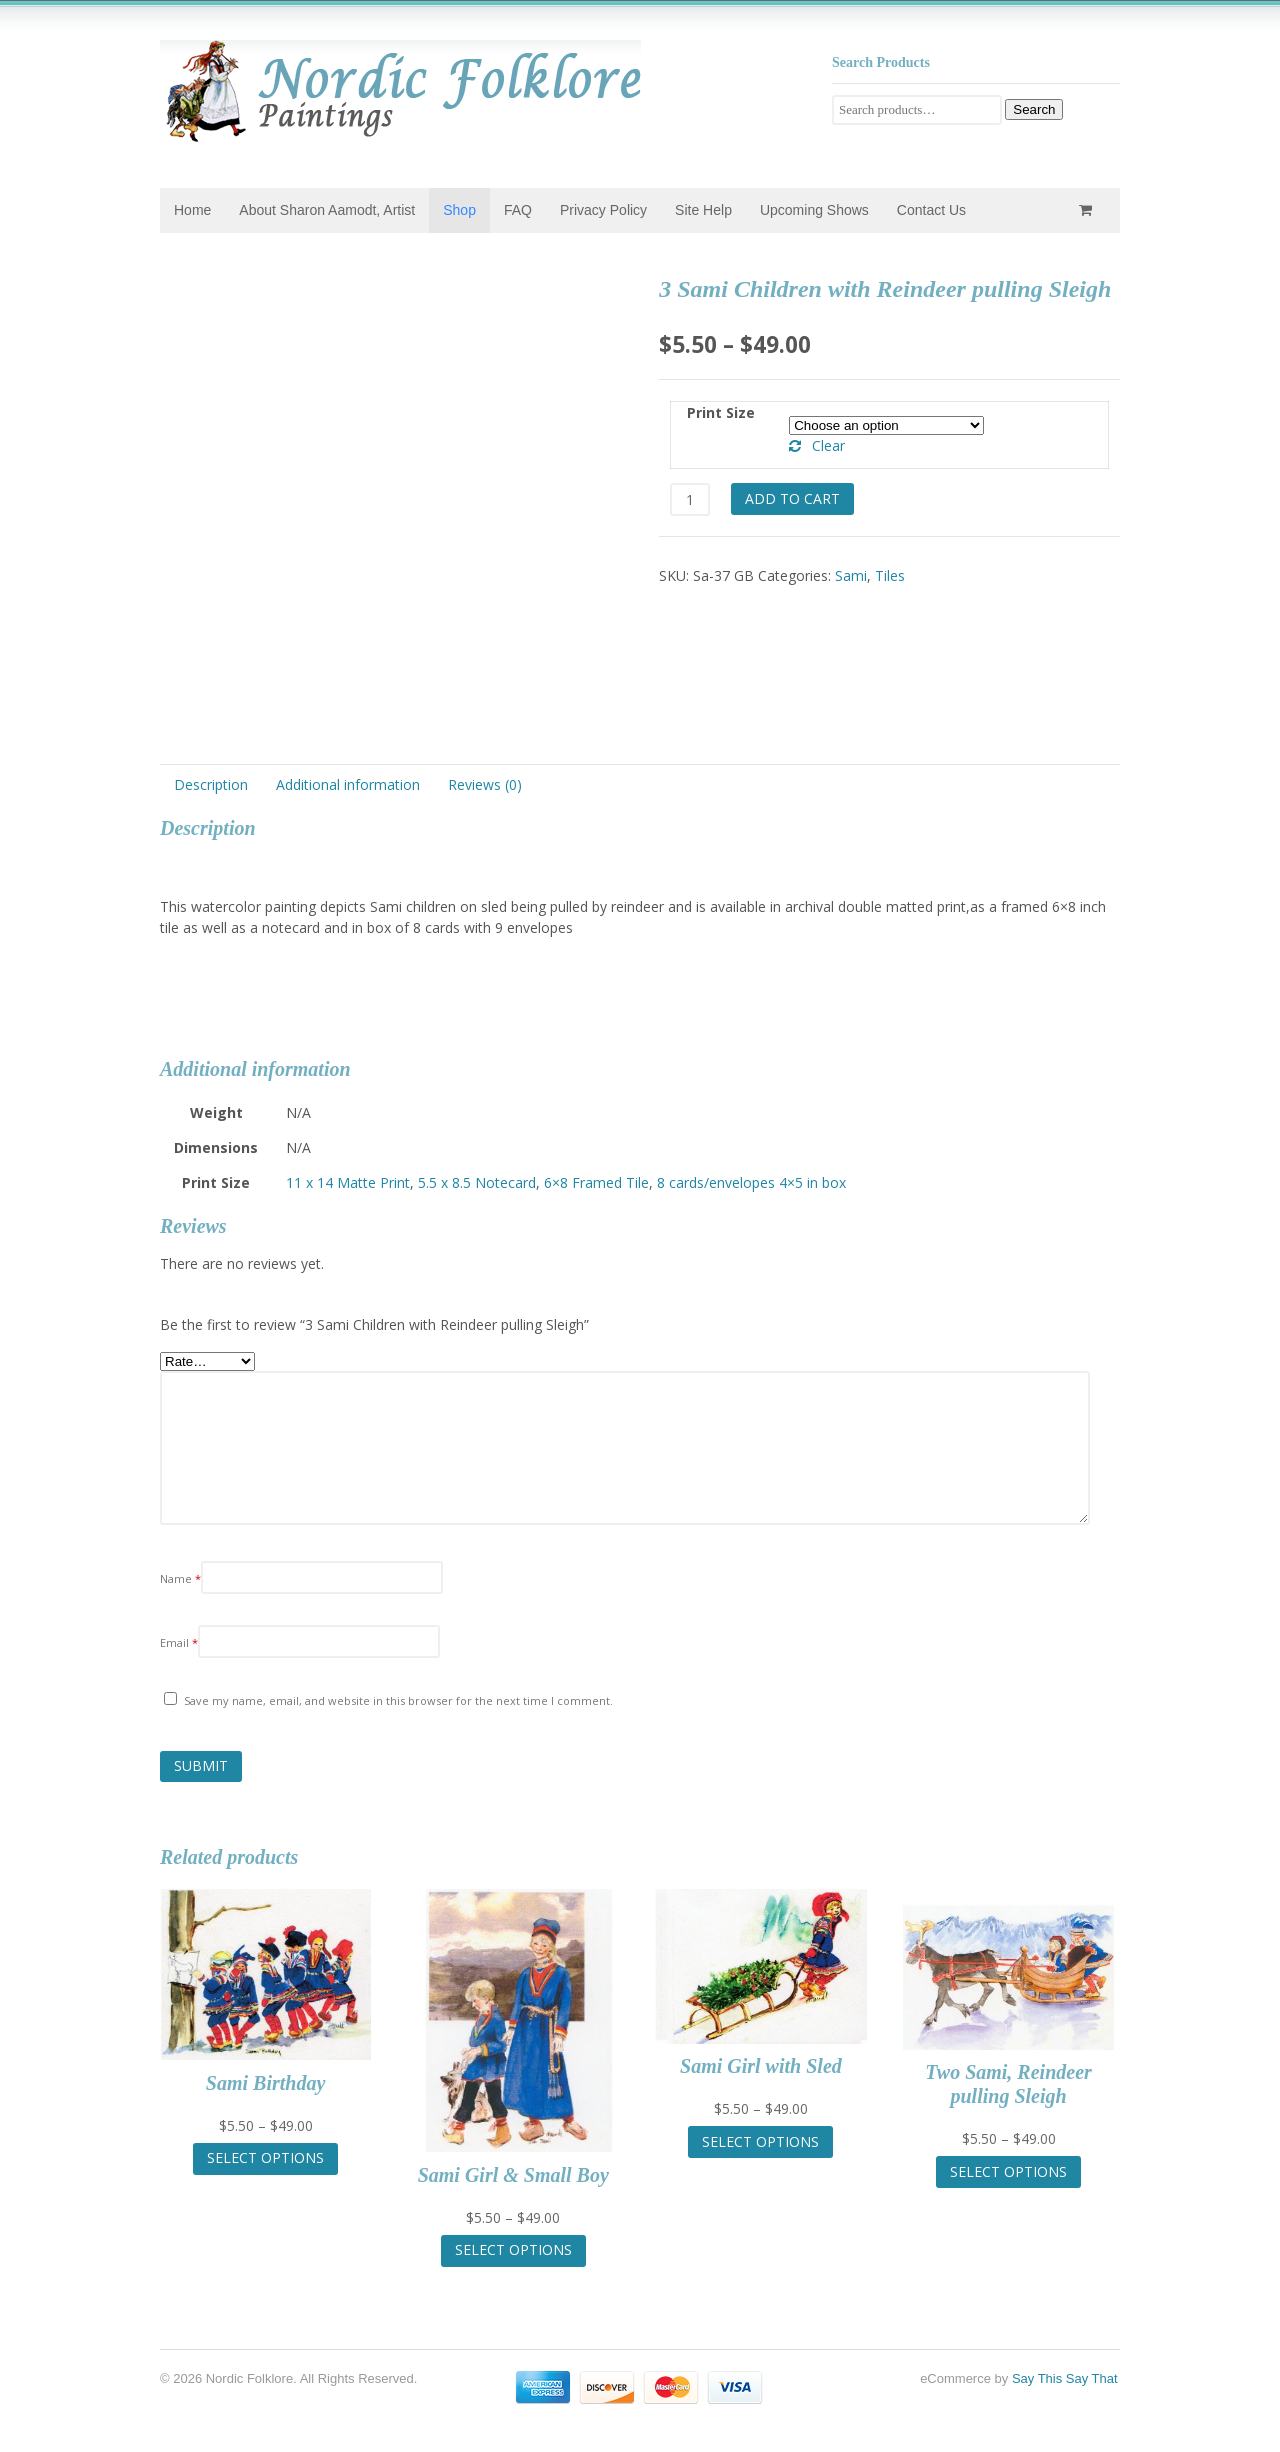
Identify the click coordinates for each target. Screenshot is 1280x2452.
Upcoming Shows (814, 210)
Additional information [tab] (348, 784)
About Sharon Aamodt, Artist (327, 210)
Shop (459, 210)
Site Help (703, 210)
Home (192, 210)
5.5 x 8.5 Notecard (477, 1182)
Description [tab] (211, 784)
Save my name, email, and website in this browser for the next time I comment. (398, 1700)
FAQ (518, 210)
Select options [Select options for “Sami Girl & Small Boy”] (513, 2249)
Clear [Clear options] (828, 445)
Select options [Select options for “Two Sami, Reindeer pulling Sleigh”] (1008, 2171)
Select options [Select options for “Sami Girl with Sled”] (760, 2141)
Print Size (721, 412)
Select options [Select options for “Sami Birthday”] (265, 2157)
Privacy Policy (603, 210)
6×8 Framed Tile (596, 1182)
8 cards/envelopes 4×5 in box (751, 1182)
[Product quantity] (689, 499)
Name (180, 1578)
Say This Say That (1065, 2378)
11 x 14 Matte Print (348, 1182)
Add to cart (792, 498)
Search (1034, 109)
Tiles (890, 575)
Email (179, 1642)
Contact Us (931, 210)
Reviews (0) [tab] (485, 784)
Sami (851, 575)
